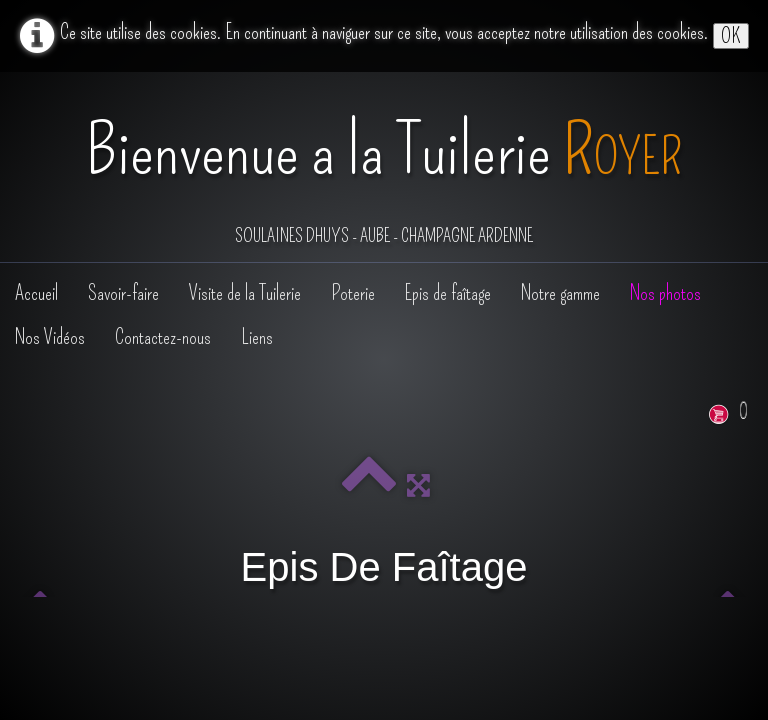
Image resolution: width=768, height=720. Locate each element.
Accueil (36, 293)
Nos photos (665, 293)
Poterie (353, 293)
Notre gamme (560, 293)
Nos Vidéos (50, 337)
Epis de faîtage (448, 293)
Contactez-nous (163, 337)
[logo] (384, 169)
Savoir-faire (123, 293)
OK (731, 36)
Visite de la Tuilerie (245, 293)
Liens (257, 337)
